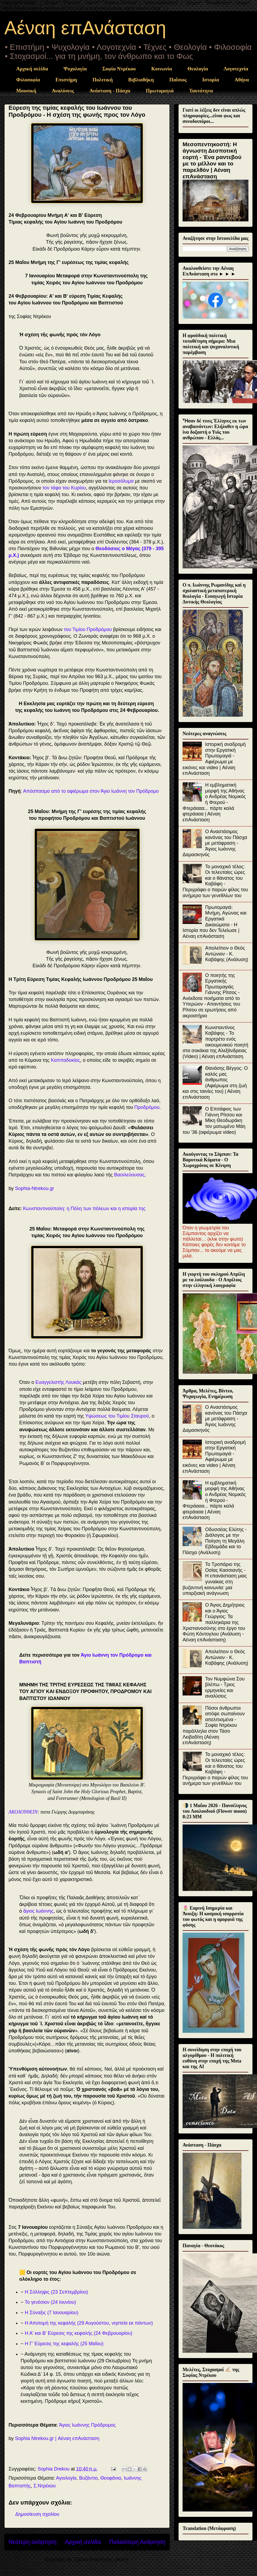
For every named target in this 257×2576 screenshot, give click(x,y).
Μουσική (26, 90)
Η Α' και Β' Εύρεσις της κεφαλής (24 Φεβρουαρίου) (79, 2333)
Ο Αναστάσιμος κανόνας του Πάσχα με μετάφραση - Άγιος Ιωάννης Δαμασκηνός (215, 843)
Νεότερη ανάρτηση (32, 2542)
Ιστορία (210, 79)
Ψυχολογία (75, 68)
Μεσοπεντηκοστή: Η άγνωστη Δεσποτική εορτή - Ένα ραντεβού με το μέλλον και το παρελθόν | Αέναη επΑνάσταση (212, 160)
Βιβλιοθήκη (141, 79)
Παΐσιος (178, 79)
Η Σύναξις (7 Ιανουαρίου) (51, 2312)
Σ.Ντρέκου (44, 2485)
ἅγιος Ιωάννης (38, 1911)
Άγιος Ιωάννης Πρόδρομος (87, 2425)
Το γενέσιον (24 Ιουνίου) (50, 2302)
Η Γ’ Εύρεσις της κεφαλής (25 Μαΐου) (64, 2343)
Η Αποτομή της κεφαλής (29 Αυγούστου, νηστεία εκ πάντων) (89, 2323)
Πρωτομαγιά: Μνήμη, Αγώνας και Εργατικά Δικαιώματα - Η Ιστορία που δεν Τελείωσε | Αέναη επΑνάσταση (215, 922)
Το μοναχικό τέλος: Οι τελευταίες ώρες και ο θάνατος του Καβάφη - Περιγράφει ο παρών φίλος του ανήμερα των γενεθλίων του (215, 881)
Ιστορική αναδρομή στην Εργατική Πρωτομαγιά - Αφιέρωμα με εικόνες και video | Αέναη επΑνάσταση (214, 759)
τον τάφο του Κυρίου (64, 487)
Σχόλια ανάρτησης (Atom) (101, 2559)
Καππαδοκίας (65, 1060)
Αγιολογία (66, 2478)
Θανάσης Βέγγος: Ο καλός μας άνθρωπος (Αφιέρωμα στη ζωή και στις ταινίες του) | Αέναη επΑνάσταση (215, 1083)
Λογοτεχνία (236, 68)
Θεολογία (197, 68)
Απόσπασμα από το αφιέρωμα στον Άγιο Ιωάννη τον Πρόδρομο (91, 791)
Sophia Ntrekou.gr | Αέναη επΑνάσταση (57, 2438)
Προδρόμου (147, 1107)
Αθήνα (242, 79)
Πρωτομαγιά (160, 90)
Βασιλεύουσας (129, 1174)
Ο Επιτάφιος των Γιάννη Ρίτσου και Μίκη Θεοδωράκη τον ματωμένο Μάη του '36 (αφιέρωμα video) (214, 1120)
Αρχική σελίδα (32, 68)
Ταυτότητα (201, 90)
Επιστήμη (66, 79)
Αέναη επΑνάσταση (85, 27)
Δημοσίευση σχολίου (37, 2514)
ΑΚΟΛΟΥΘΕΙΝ (23, 1812)
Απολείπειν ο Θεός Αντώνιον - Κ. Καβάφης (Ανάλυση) (226, 953)
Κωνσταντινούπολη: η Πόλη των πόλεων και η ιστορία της (84, 1208)
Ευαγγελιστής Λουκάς (58, 1382)
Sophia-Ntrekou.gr (34, 1188)
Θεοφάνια (110, 2478)
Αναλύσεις (63, 90)
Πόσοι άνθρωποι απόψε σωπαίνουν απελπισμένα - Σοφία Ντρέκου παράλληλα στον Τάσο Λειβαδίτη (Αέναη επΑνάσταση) (214, 1725)
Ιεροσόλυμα (121, 481)
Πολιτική (103, 79)
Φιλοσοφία (28, 79)
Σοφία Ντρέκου (119, 68)
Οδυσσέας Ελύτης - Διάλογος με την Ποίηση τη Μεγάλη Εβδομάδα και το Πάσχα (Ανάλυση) (215, 1541)
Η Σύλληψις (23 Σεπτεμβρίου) (56, 2292)
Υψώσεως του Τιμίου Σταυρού (117, 1416)
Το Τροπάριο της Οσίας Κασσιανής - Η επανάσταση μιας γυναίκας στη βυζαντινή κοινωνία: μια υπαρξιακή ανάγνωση (215, 1579)
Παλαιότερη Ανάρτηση (137, 2542)
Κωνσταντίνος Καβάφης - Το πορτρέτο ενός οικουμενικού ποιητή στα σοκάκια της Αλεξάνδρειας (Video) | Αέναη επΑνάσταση (215, 1042)
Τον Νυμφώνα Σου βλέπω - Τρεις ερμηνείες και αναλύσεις (224, 1687)
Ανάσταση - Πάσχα (109, 90)
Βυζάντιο (88, 2478)
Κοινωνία (161, 68)
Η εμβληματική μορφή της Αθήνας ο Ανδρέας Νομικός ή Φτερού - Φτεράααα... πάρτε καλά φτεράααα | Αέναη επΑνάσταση (214, 802)
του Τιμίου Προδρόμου (88, 629)
